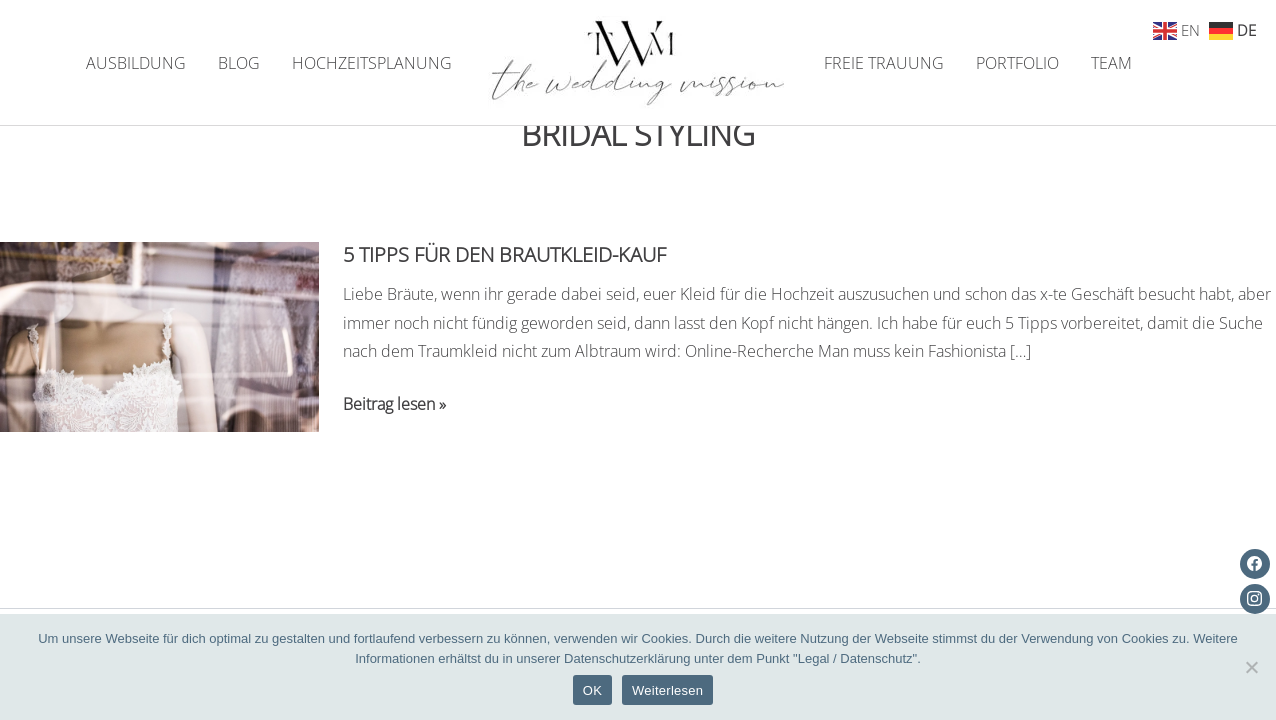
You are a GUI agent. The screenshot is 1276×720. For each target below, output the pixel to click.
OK (592, 690)
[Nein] (1251, 667)
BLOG (239, 63)
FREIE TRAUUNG (884, 63)
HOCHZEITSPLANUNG (372, 63)
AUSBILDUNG (136, 63)
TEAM (1111, 63)
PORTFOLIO (1017, 63)
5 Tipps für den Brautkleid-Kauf (504, 254)
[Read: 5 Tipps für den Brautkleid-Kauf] (159, 335)
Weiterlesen (667, 690)
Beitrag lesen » (394, 404)
